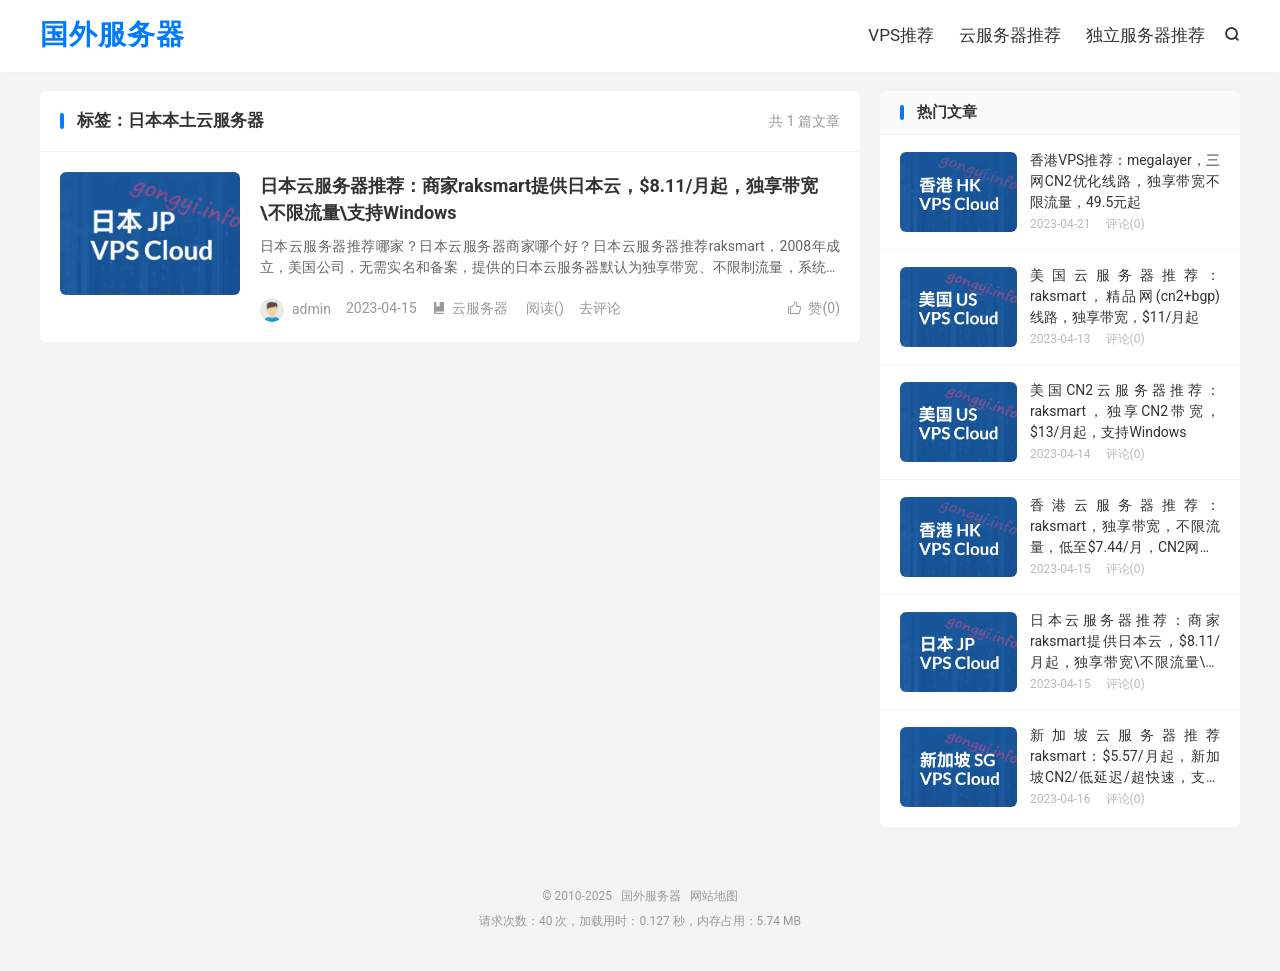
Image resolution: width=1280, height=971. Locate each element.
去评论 (600, 309)
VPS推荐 (901, 35)
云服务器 (470, 309)
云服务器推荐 (1010, 35)
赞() (814, 309)
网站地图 (714, 897)
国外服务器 (112, 35)
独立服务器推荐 (1145, 35)
